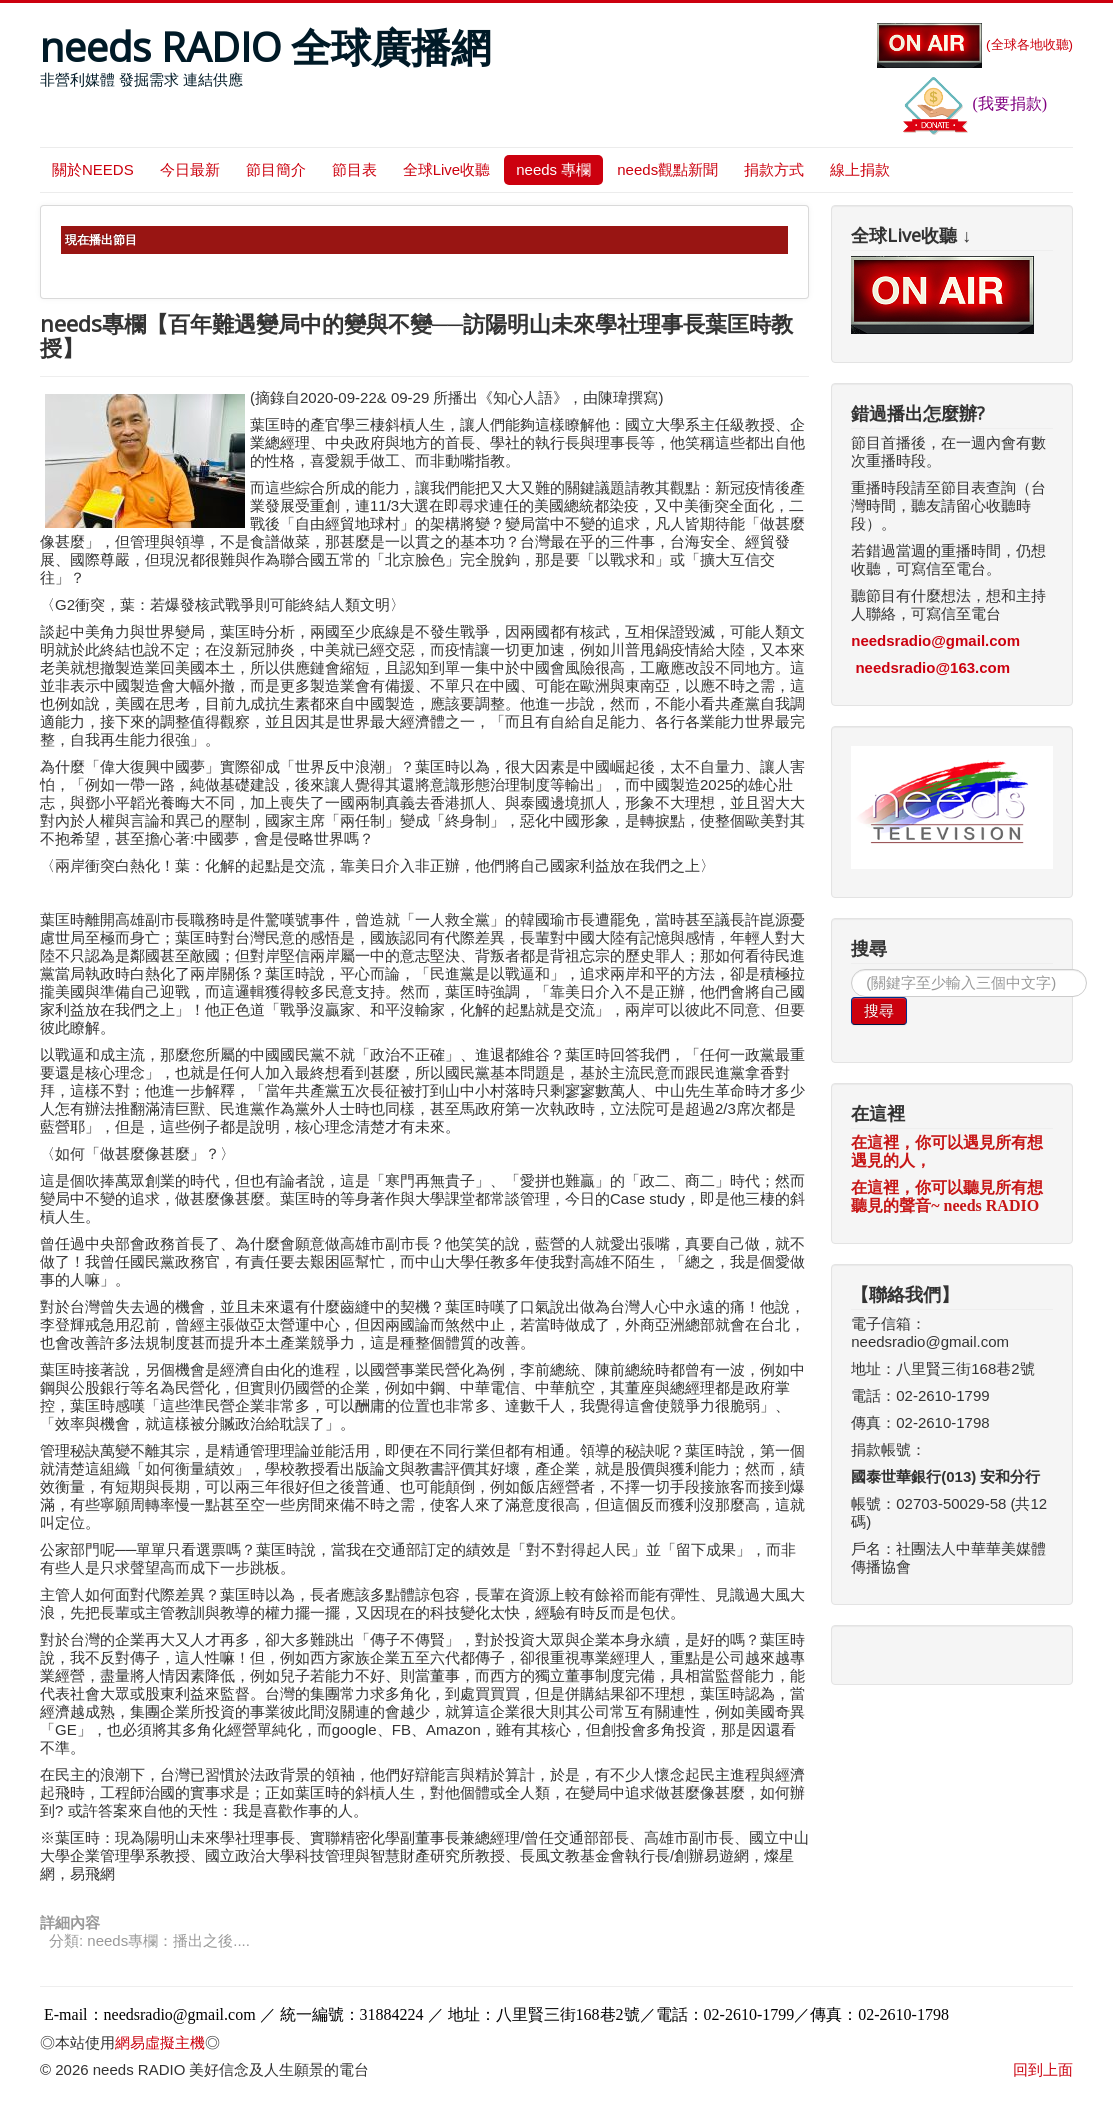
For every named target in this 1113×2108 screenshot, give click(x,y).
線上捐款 (860, 169)
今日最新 (190, 169)
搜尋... (851, 969)
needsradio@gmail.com (935, 640)
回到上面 (1043, 2069)
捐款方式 (774, 169)
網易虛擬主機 (160, 2042)
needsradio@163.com (932, 667)
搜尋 (879, 1010)
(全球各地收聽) (975, 44)
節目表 (354, 169)
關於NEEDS (93, 169)
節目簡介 (276, 169)
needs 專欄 (553, 169)
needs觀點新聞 (667, 169)
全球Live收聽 (447, 169)
